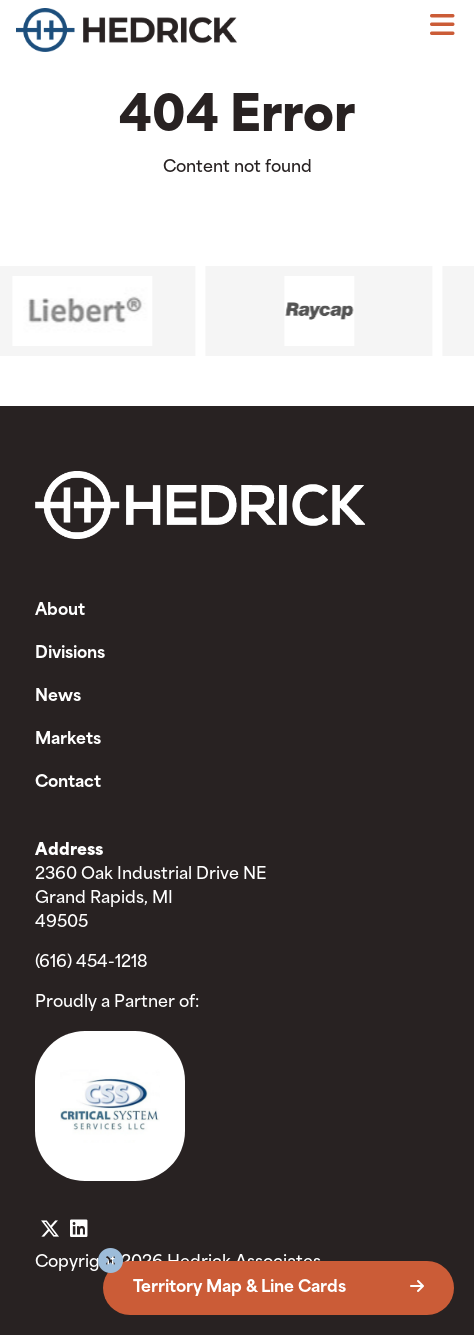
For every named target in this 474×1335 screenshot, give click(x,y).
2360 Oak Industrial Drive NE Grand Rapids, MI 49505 (150, 899)
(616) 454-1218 (91, 963)
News (58, 697)
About (60, 611)
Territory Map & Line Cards (278, 1288)
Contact (68, 783)
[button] (110, 1263)
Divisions (70, 654)
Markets (68, 740)
